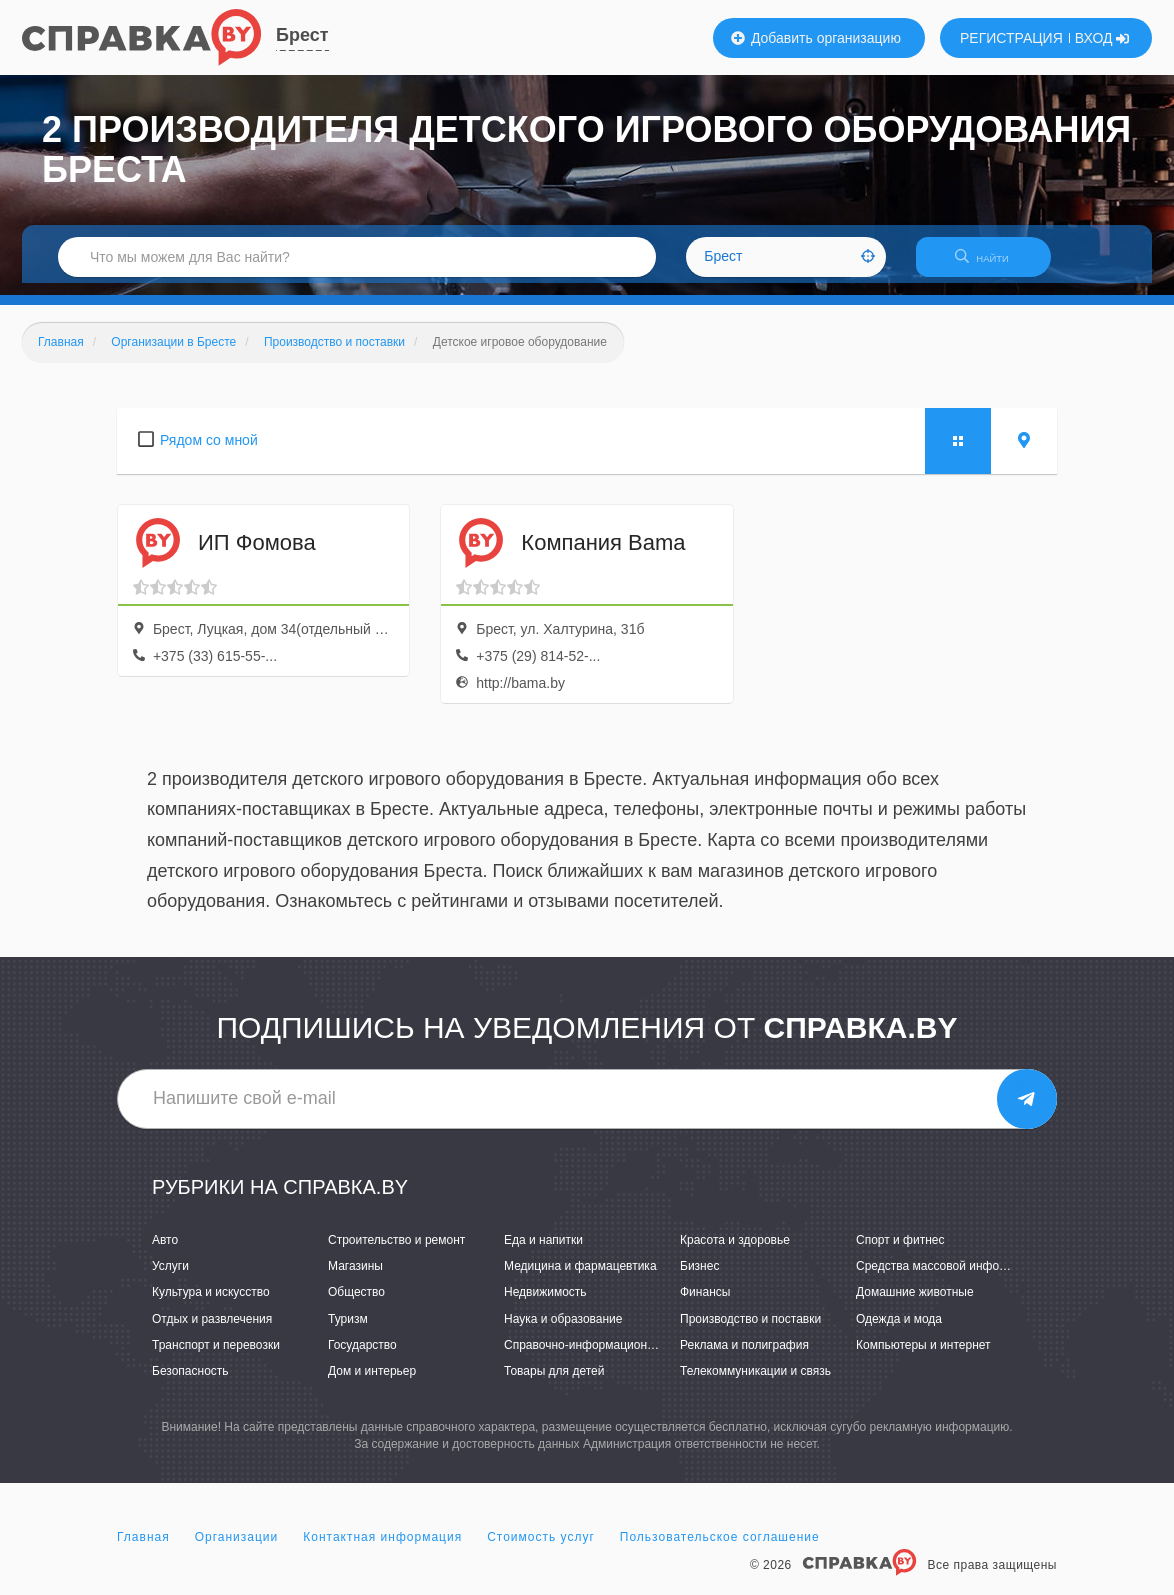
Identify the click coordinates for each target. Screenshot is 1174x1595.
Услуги (170, 1279)
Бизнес (699, 1279)
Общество (356, 1305)
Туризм (348, 1331)
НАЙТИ (992, 264)
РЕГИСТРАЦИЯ (1011, 38)
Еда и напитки (543, 1252)
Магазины (355, 1279)
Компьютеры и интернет (923, 1357)
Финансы (705, 1305)
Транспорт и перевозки (216, 1357)
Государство (362, 1357)
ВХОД (1102, 38)
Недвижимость (545, 1305)
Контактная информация (382, 1549)
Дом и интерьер (372, 1383)
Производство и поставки (750, 1331)
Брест (302, 35)
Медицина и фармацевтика (580, 1279)
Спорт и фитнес (900, 1252)
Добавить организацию (816, 38)
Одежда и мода (899, 1331)
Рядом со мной (209, 452)
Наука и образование (563, 1331)
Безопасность (190, 1383)
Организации (237, 1549)
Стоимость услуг (541, 1549)
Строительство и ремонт (396, 1252)
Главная (143, 1549)
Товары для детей (554, 1383)
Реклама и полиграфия (744, 1357)
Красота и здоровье (735, 1252)
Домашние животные (915, 1305)
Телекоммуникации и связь (755, 1383)
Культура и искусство (211, 1305)
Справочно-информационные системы (612, 1357)
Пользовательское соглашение (720, 1549)
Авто (165, 1252)
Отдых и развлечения (212, 1331)
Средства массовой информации (948, 1279)
